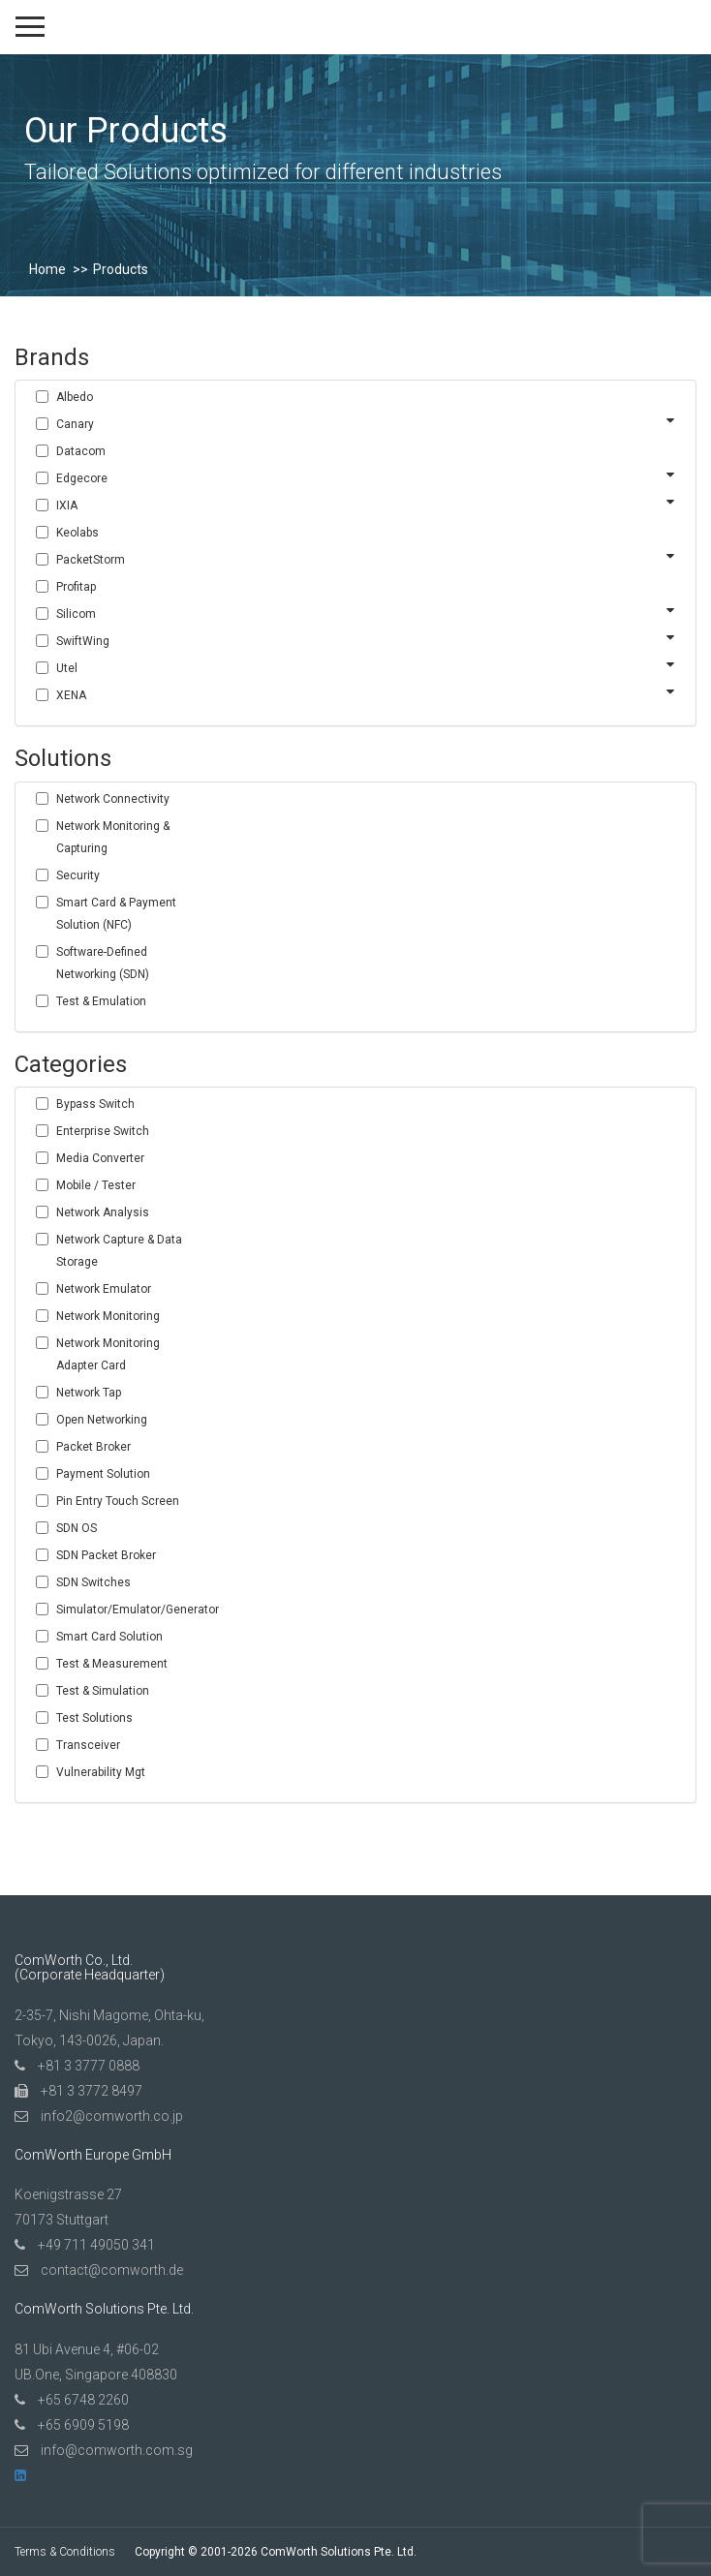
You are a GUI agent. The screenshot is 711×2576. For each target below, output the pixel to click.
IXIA (66, 505)
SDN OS (76, 1528)
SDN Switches (93, 1582)
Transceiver (88, 1745)
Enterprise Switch (102, 1131)
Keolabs (77, 532)
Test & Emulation (101, 1001)
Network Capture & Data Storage (119, 1251)
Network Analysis (102, 1212)
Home (47, 269)
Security (78, 875)
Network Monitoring (108, 1316)
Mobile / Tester (96, 1185)
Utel (66, 668)
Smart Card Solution (109, 1636)
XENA (71, 695)
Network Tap (88, 1392)
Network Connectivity (113, 799)
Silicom (76, 614)
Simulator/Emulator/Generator (128, 1609)
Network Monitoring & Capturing (113, 837)
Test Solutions (94, 1718)
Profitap (76, 587)
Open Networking (101, 1419)
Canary (75, 424)
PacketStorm (90, 560)
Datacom (81, 451)
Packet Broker (93, 1447)
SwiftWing (82, 641)
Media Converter (100, 1158)
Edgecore (82, 478)
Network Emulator (103, 1289)
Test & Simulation (102, 1691)
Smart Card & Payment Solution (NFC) (116, 914)
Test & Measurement (112, 1664)
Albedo (74, 397)
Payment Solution (103, 1474)
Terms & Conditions (65, 2552)
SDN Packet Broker (106, 1555)
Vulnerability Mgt (100, 1772)
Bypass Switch (95, 1104)
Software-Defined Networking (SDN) (102, 963)
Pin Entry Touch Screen (117, 1501)
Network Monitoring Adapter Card (108, 1354)
